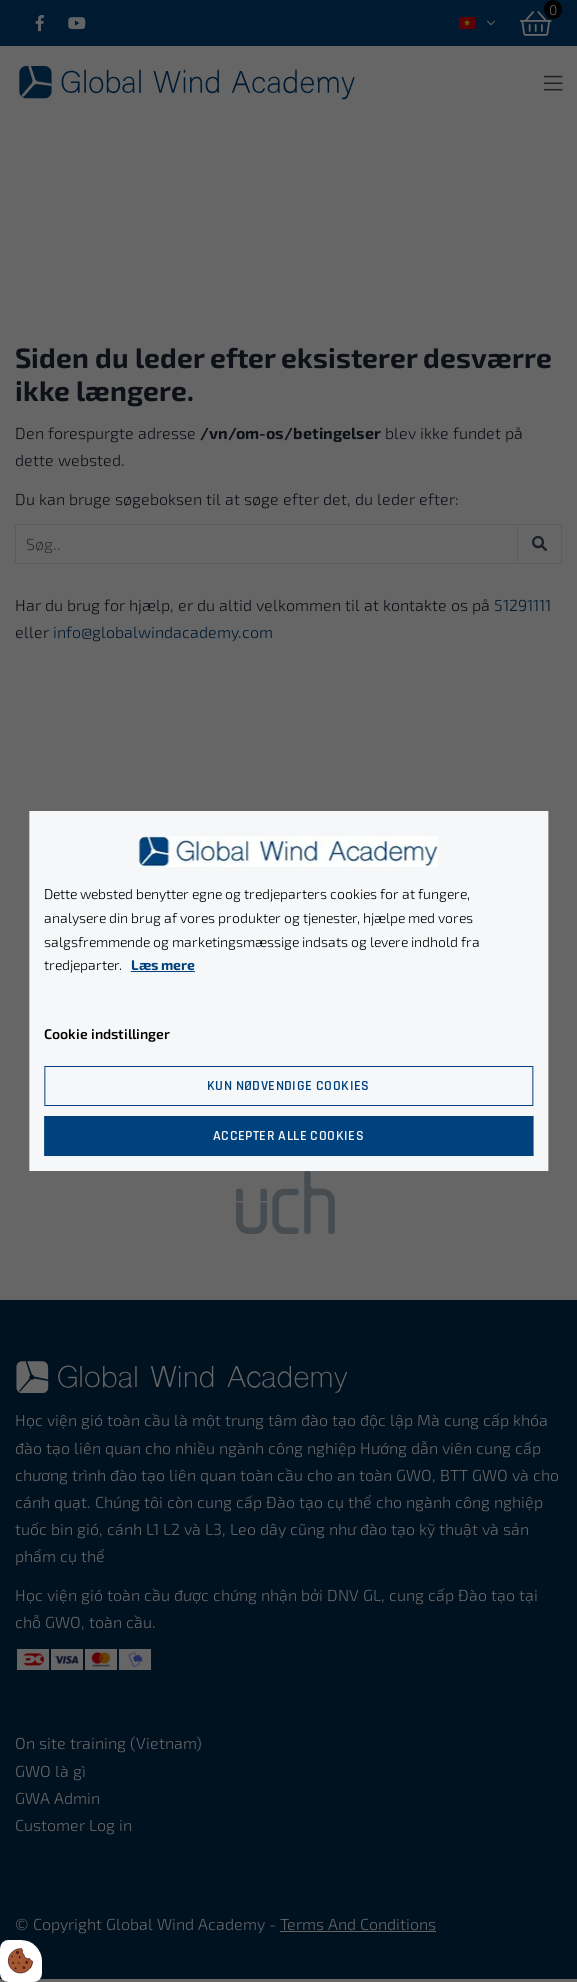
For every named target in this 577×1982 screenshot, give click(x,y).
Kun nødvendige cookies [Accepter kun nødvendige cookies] (288, 1086)
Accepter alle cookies (288, 1136)
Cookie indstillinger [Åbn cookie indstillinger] (107, 1033)
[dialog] (288, 991)
